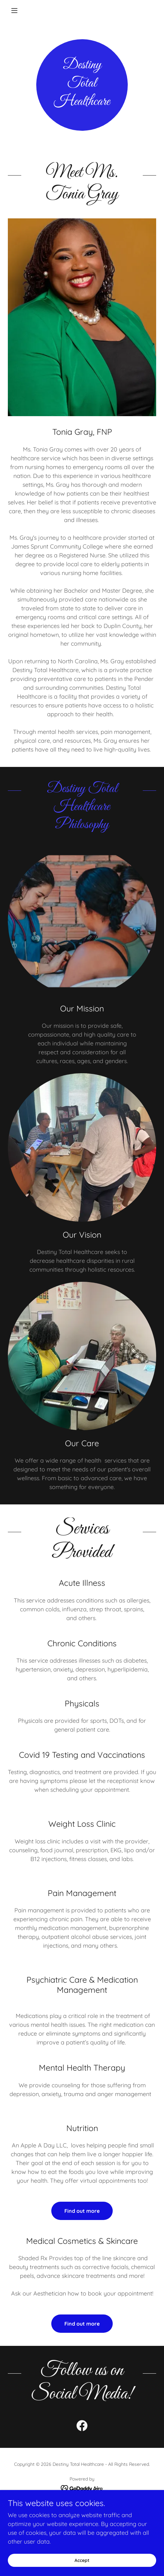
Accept (82, 2560)
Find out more (82, 2211)
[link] (82, 2427)
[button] (19, 10)
